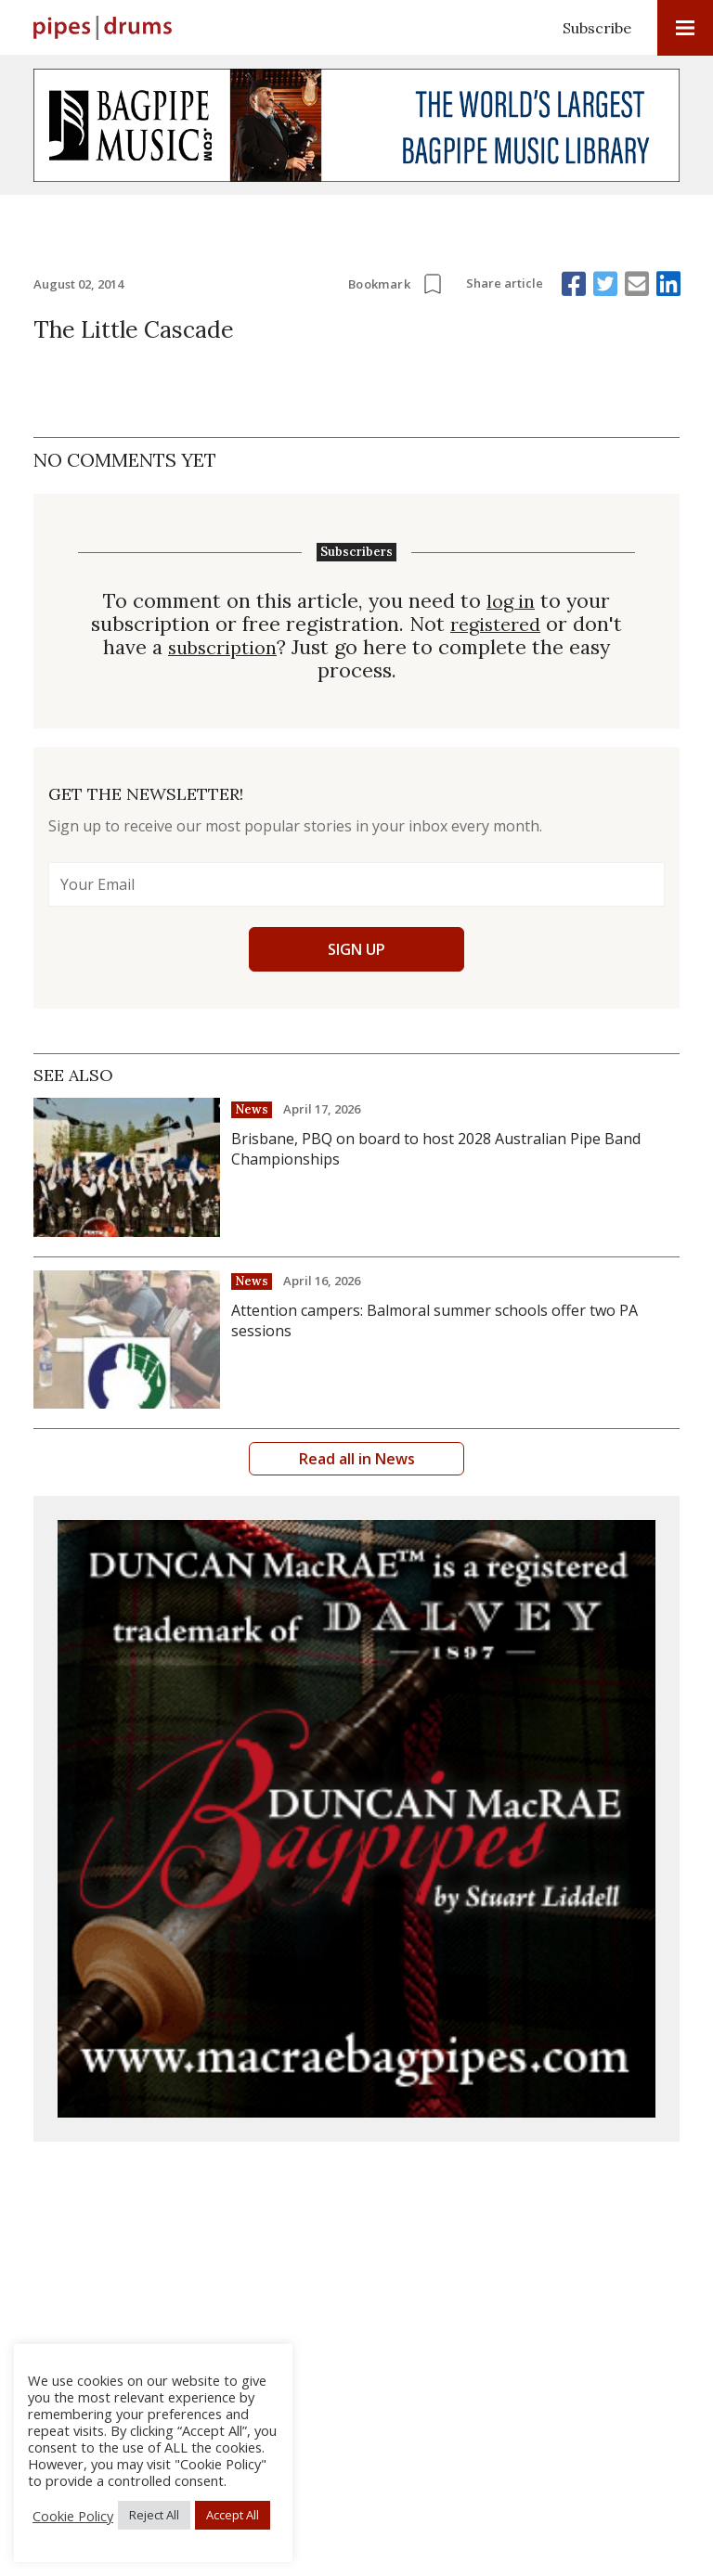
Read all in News (357, 1459)
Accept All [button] (232, 2514)
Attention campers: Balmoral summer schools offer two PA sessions (434, 1320)
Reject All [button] (154, 2514)
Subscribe (597, 28)
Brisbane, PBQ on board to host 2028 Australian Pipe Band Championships (436, 1148)
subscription (222, 647)
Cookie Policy (72, 2515)
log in (511, 600)
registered (495, 624)
